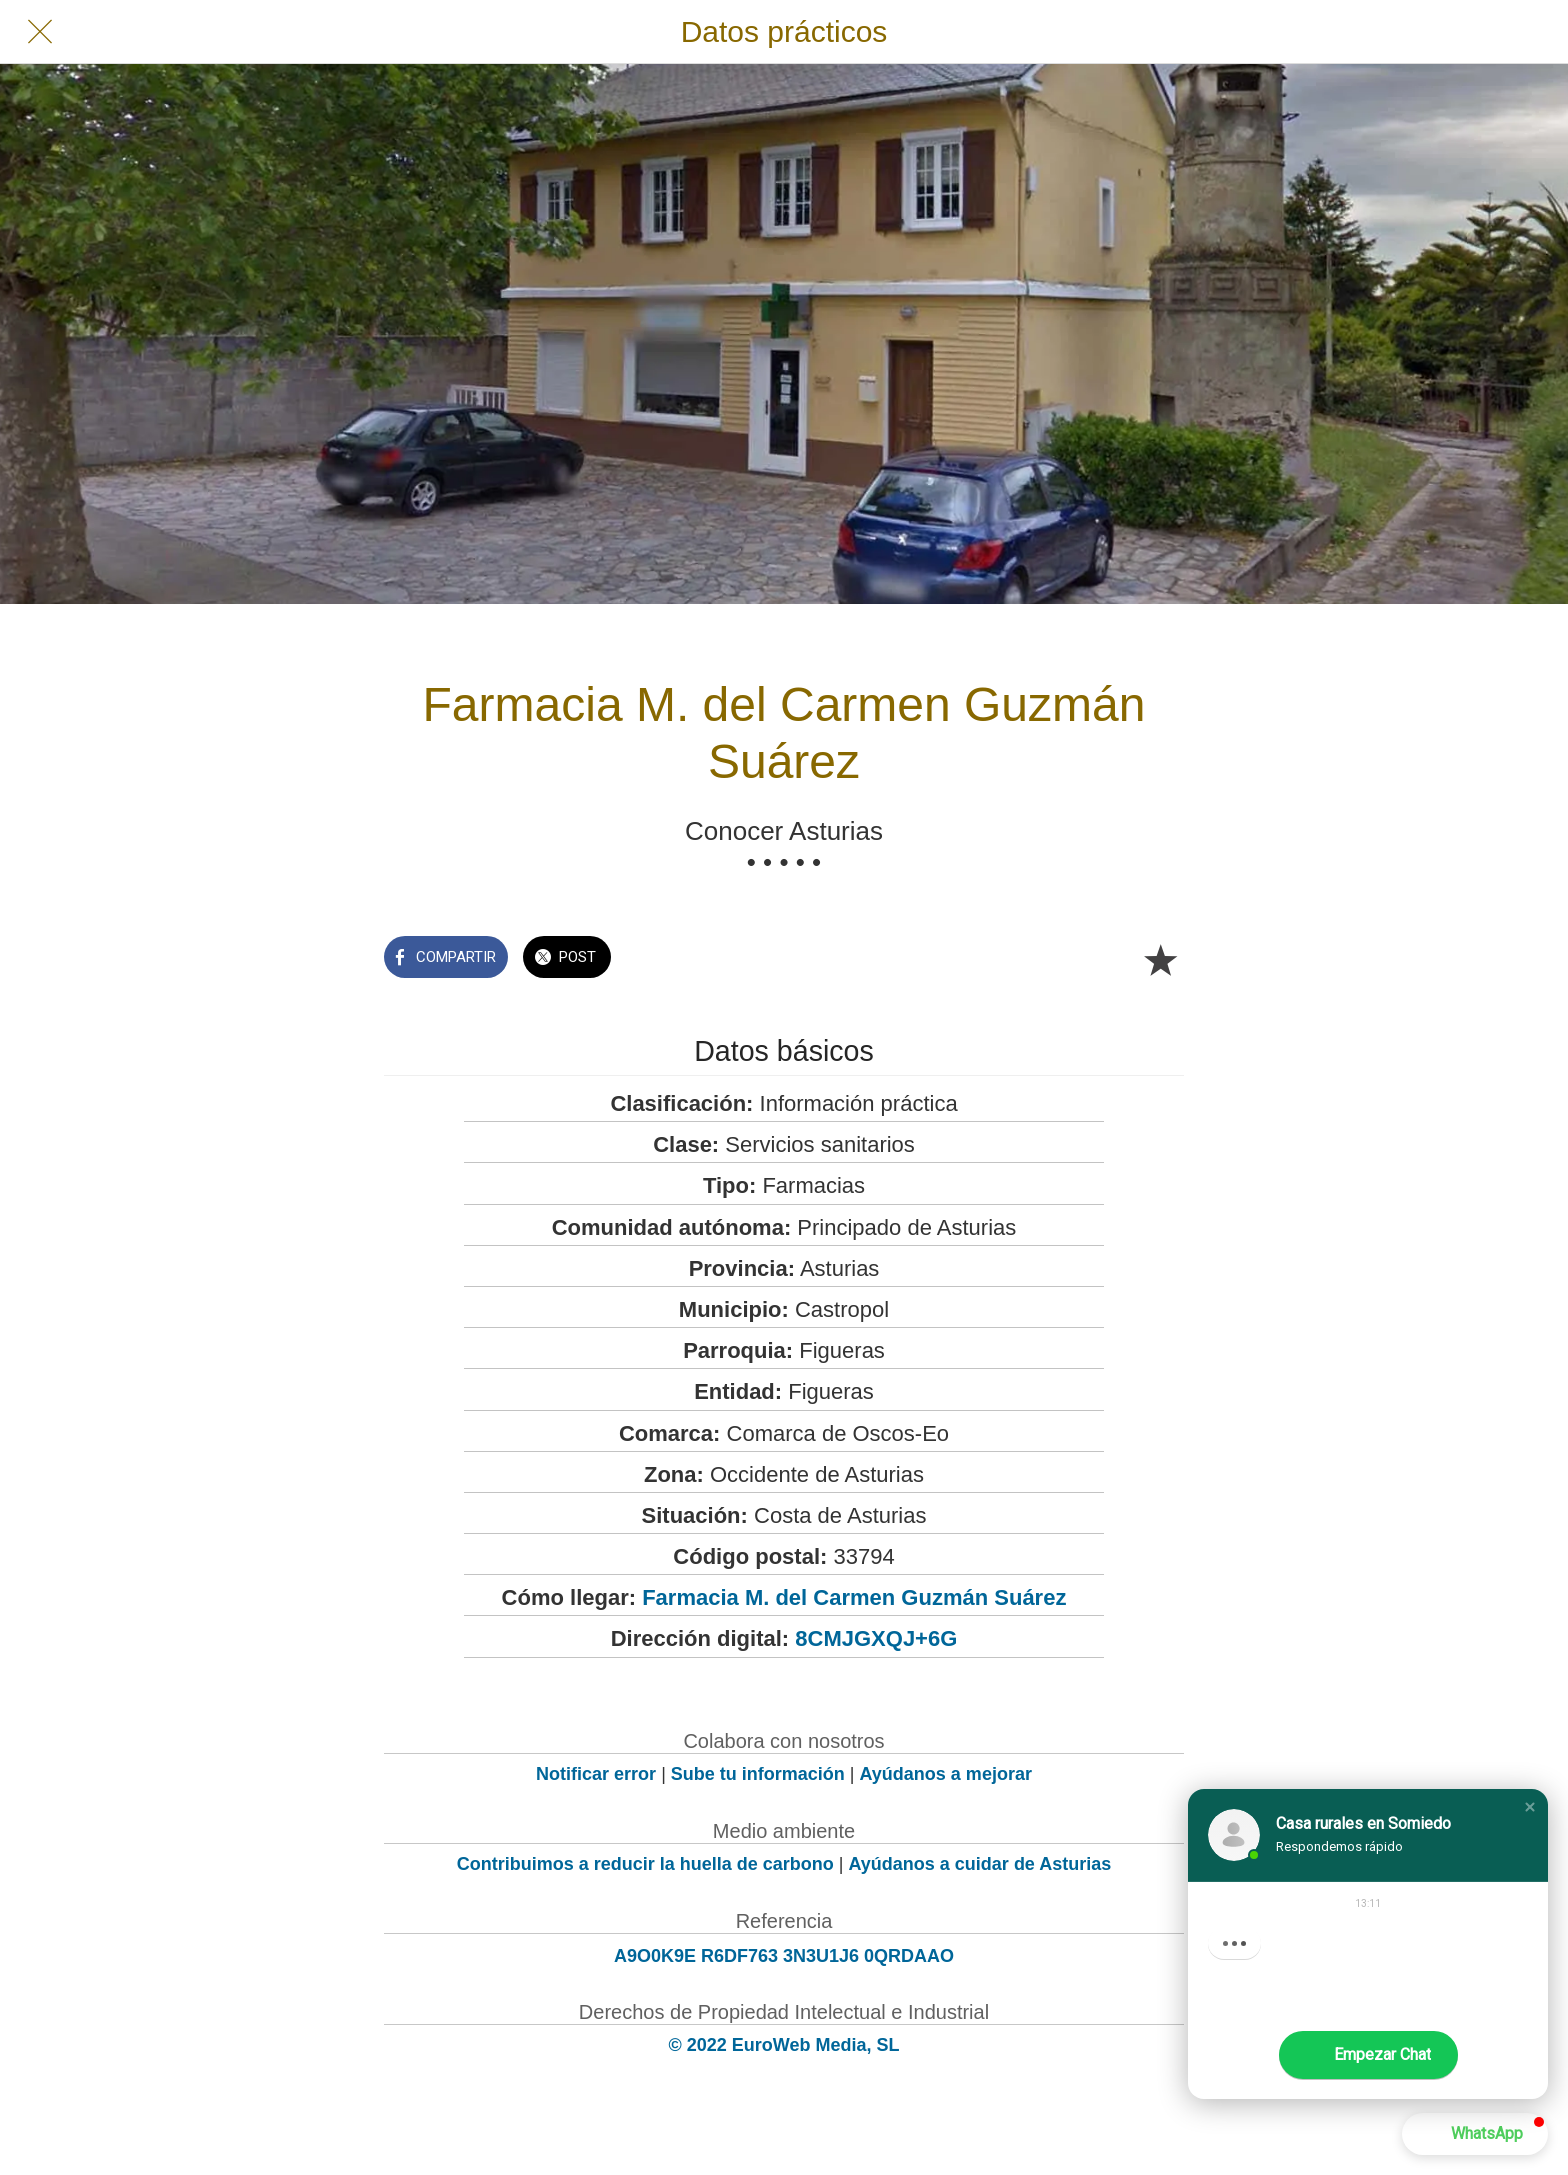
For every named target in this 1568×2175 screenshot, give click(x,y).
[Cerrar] (40, 32)
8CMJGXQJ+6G (876, 1638)
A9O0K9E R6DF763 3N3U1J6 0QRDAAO (784, 1956)
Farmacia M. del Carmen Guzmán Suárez (854, 1597)
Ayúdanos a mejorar (946, 1774)
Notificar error (596, 1774)
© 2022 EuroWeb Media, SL (784, 2045)
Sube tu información (758, 1774)
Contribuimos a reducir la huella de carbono (645, 1864)
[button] (1530, 1807)
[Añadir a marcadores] (1160, 959)
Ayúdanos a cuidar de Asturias (980, 1864)
